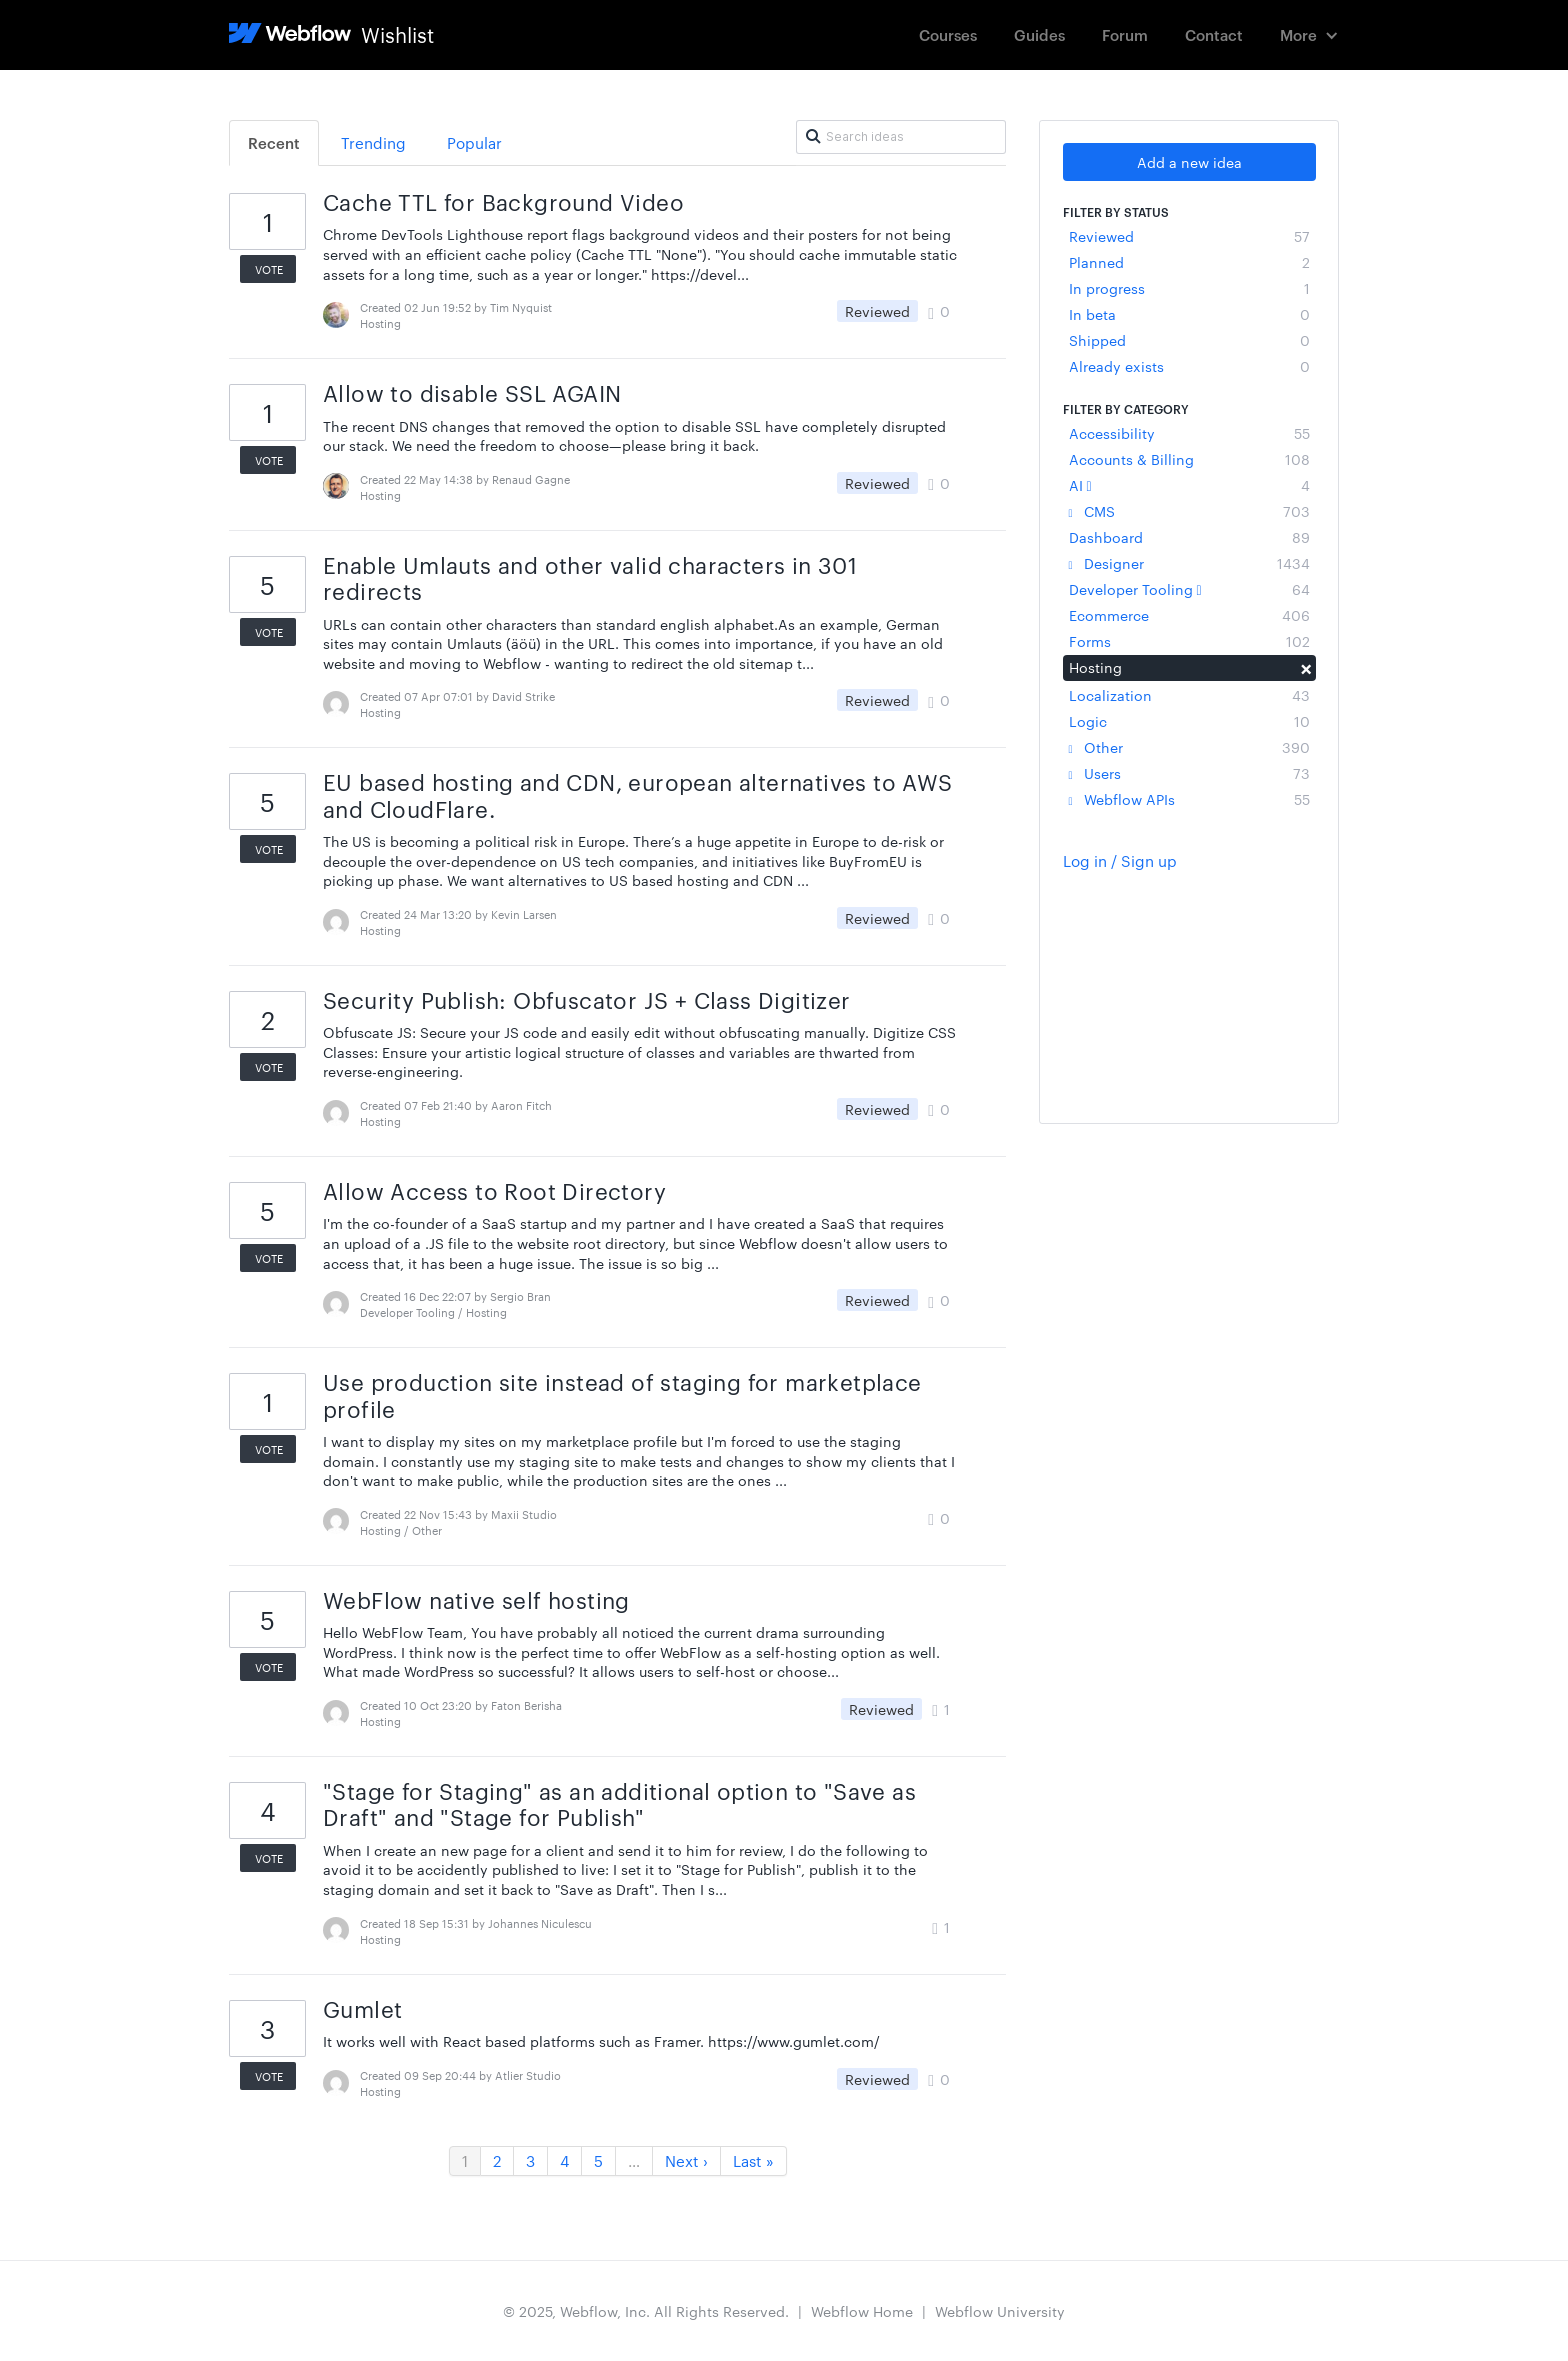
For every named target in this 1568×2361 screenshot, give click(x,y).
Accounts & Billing (1189, 459)
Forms (1189, 641)
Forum (1125, 34)
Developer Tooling (1189, 589)
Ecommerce (1189, 615)
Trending (373, 142)
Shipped (1189, 340)
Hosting (1189, 667)
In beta (1189, 314)
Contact (1214, 34)
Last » (753, 2160)
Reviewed (1189, 236)
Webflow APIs (1189, 799)
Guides (1039, 34)
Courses (948, 34)
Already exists (1189, 366)
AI (1189, 485)
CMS (1189, 511)
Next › (686, 2160)
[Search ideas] (901, 137)
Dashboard (1189, 537)
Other (1189, 747)
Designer (1189, 563)
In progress (1189, 288)
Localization (1189, 695)
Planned (1189, 262)
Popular (474, 142)
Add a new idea (1189, 162)
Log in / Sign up (1120, 860)
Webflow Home (862, 2311)
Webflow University (1000, 2311)
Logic (1189, 721)
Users (1189, 773)
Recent (274, 142)
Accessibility (1189, 433)
